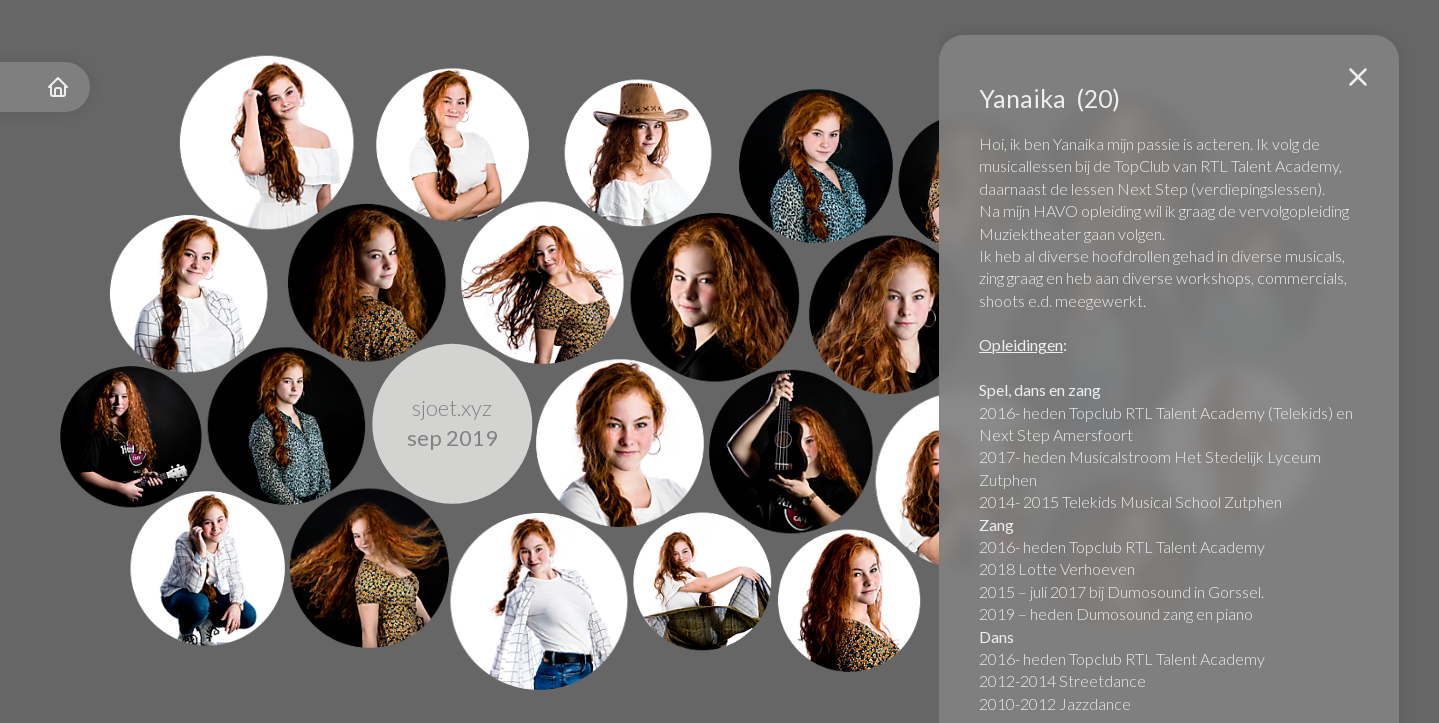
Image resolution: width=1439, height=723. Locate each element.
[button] (1358, 77)
